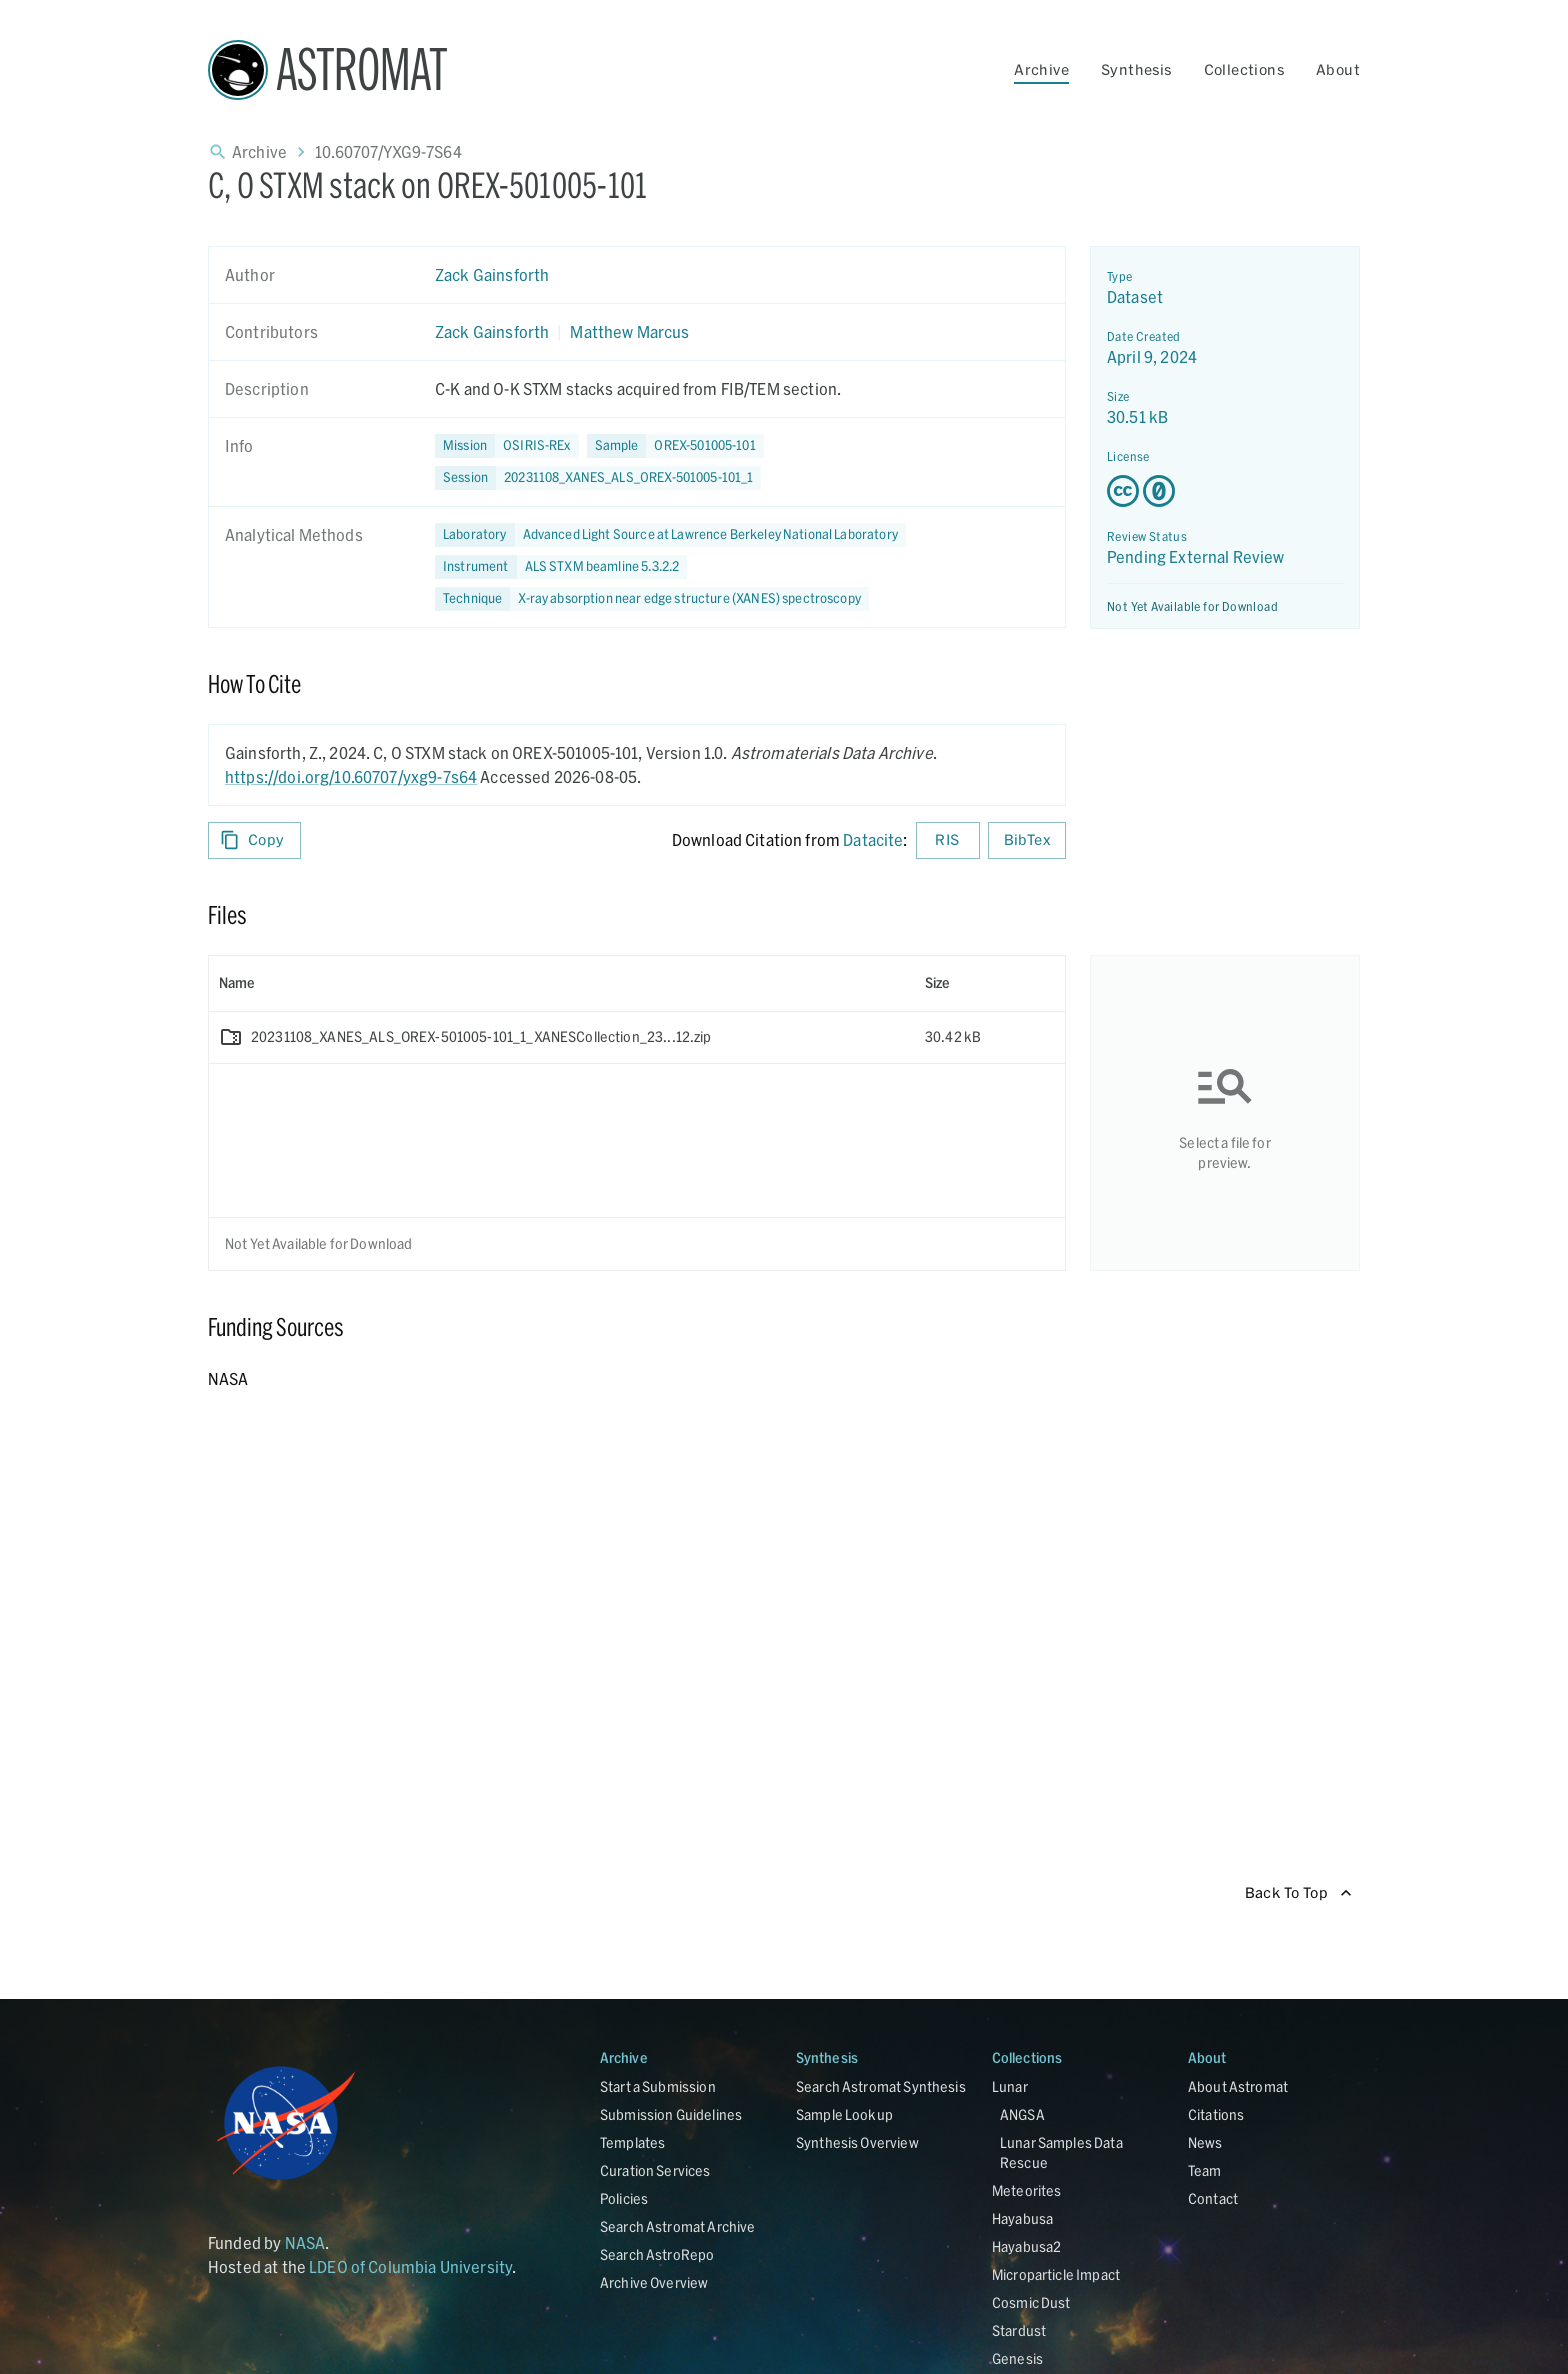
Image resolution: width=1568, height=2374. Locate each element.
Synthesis (1136, 69)
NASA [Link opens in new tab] (305, 2242)
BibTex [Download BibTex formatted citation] (1027, 840)
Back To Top (1298, 1893)
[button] (675, 446)
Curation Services (655, 2170)
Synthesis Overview (857, 2142)
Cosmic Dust (1031, 2302)
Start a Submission (658, 2086)
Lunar (1010, 2086)
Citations (1216, 2114)
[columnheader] (562, 983)
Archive (1041, 69)
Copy (254, 840)
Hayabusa (1022, 2218)
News (1205, 2142)
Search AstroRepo (657, 2254)
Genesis (1017, 2358)
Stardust (1019, 2330)
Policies (624, 2198)
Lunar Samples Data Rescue (1061, 2152)
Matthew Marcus (629, 331)
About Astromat (1238, 2086)
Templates (632, 2142)
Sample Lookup (844, 2114)
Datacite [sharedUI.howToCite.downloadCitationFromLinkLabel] (873, 839)
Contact (1213, 2198)
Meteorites (1027, 2190)
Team (1205, 2170)
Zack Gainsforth (492, 274)
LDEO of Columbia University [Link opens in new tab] (410, 2266)
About (1338, 69)
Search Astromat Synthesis (881, 2086)
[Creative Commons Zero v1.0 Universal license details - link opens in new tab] (1225, 491)
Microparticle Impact (1056, 2274)
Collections (1244, 69)
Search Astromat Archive (677, 2226)
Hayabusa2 (1026, 2246)
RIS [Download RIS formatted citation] (948, 840)
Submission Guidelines (671, 2114)
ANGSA (1022, 2114)
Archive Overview (654, 2282)
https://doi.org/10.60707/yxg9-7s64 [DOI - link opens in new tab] (351, 776)
